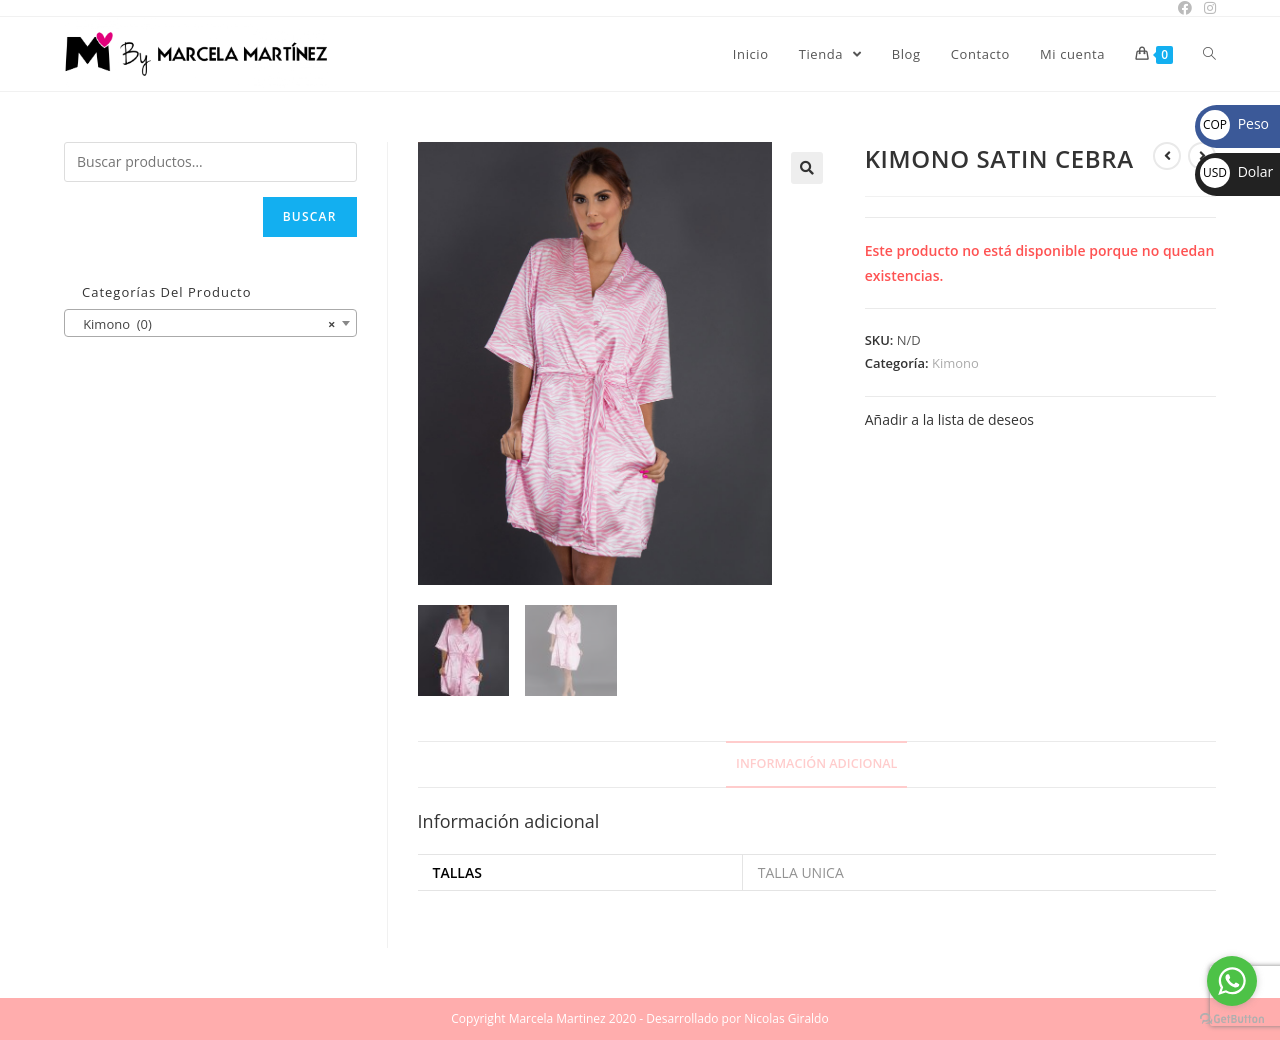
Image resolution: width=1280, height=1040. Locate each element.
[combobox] (210, 323)
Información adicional (816, 763)
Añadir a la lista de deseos (949, 419)
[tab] (816, 764)
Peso (1234, 123)
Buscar (310, 216)
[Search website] (1209, 54)
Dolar (1236, 171)
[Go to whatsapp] (1232, 981)
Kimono (955, 363)
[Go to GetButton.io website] (1232, 1019)
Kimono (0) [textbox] (204, 324)
